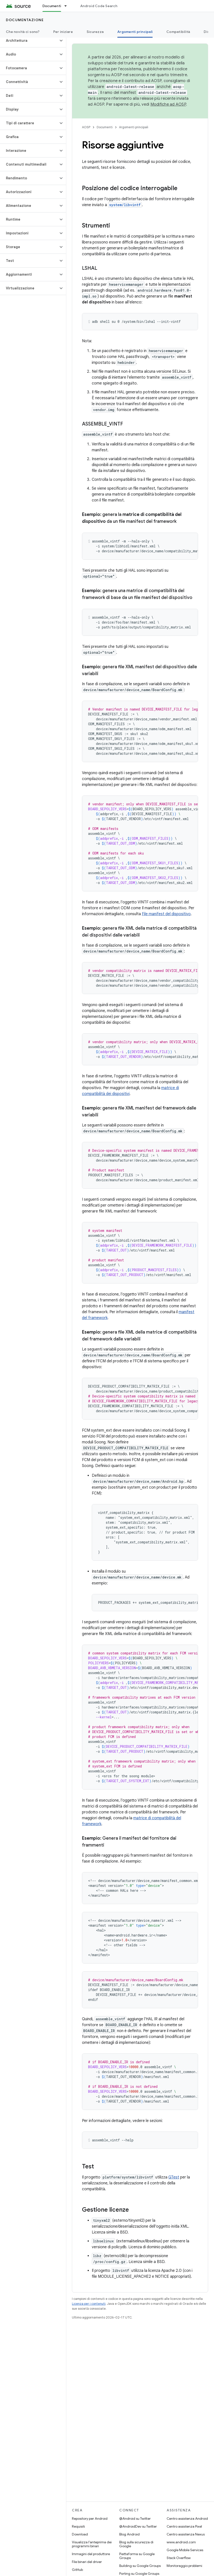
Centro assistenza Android (187, 2518)
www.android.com (181, 2542)
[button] (29, 40)
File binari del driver (87, 2562)
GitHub (77, 2569)
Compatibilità (178, 31)
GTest (173, 2177)
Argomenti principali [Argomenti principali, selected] (135, 31)
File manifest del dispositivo (166, 913)
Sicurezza (95, 31)
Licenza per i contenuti (89, 2304)
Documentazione (25, 20)
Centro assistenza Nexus (186, 2534)
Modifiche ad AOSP (168, 104)
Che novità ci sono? (23, 31)
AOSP (86, 127)
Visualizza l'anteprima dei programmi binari (92, 2544)
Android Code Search (98, 6)
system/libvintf (125, 204)
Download (80, 2534)
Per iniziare (63, 31)
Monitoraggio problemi (184, 2565)
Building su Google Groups (140, 2565)
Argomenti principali (133, 127)
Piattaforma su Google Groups (137, 2556)
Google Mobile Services (185, 2550)
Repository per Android (89, 2518)
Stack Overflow (179, 2558)
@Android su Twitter (135, 2518)
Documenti (105, 127)
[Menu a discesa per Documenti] (67, 6)
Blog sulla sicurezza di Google (136, 2544)
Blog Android (129, 2534)
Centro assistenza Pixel (184, 2526)
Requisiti (78, 2526)
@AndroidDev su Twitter (138, 2526)
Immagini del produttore (91, 2554)
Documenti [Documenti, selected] (51, 6)
